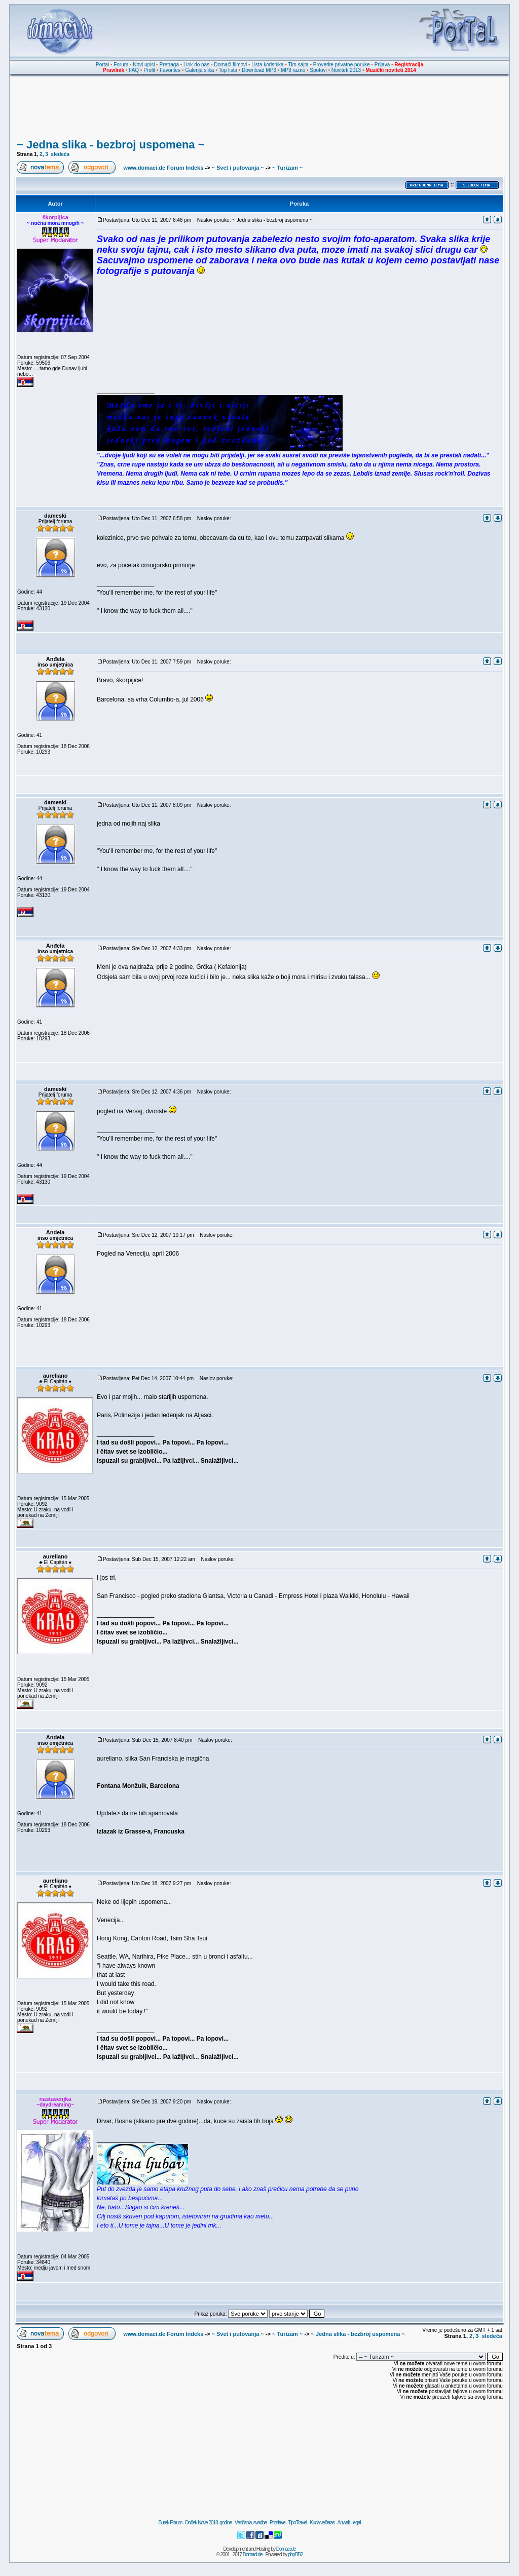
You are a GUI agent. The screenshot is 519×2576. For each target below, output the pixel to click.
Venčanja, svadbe (251, 2522)
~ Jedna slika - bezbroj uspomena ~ (110, 144)
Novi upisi (144, 64)
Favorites (170, 70)
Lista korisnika (267, 64)
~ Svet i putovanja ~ (238, 168)
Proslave (277, 2522)
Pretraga (169, 64)
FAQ (134, 70)
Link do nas (196, 64)
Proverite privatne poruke (341, 64)
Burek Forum (170, 2522)
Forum (121, 64)
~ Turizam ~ (287, 168)
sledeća (60, 154)
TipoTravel (297, 2522)
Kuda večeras (322, 2522)
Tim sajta (298, 64)
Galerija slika (199, 70)
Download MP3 (259, 70)
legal (356, 2522)
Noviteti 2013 (346, 70)
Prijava (382, 64)
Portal (102, 64)
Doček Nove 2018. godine (208, 2522)
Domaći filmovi (230, 64)
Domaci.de (286, 2549)
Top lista (227, 70)
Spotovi (318, 70)
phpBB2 (295, 2554)
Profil (149, 70)
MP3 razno (293, 70)
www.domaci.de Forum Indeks (163, 168)
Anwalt (343, 2522)
